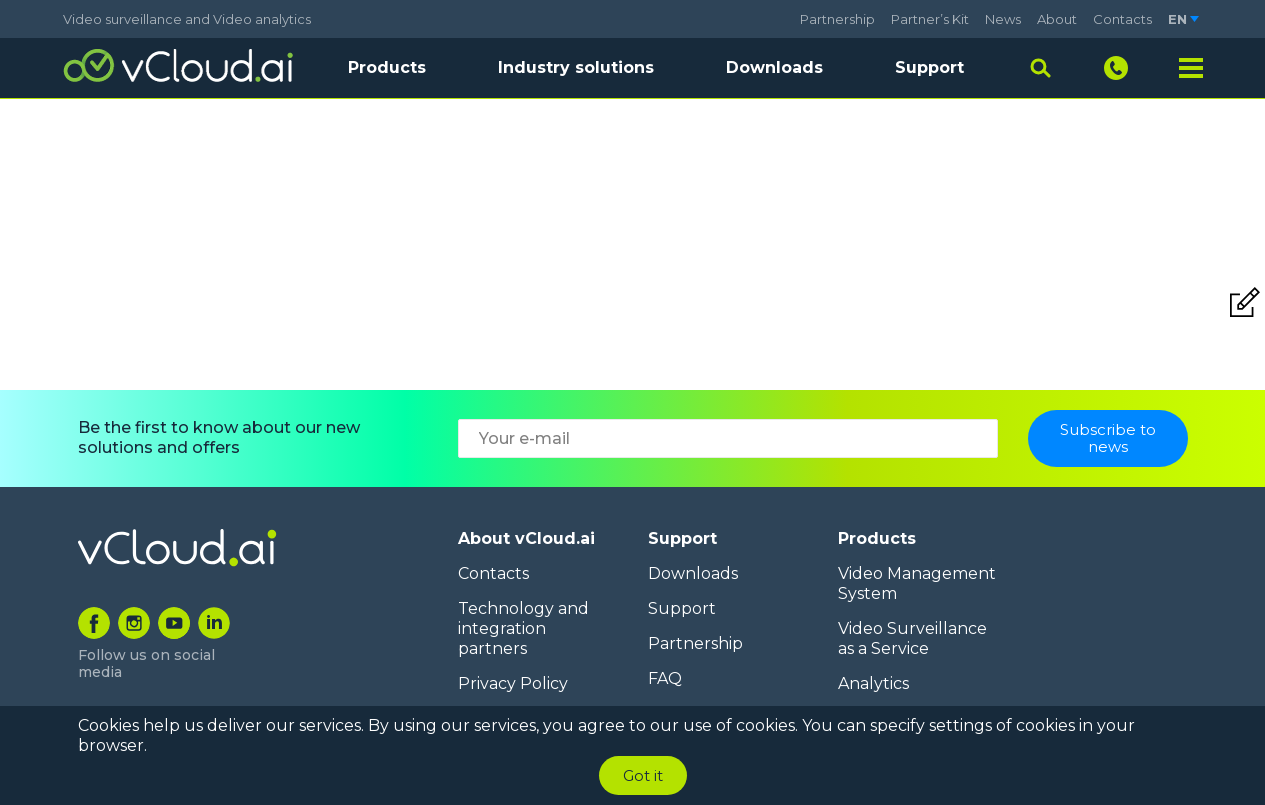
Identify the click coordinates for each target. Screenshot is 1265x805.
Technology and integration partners (523, 628)
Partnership (837, 19)
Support (929, 67)
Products (877, 538)
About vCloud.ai (526, 538)
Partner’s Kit (930, 19)
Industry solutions (576, 67)
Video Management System (917, 583)
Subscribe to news (1108, 438)
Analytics (873, 683)
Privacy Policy (513, 683)
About (1057, 19)
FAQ (665, 678)
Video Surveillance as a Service (912, 638)
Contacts (1122, 19)
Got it (643, 775)
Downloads (774, 67)
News (1003, 19)
